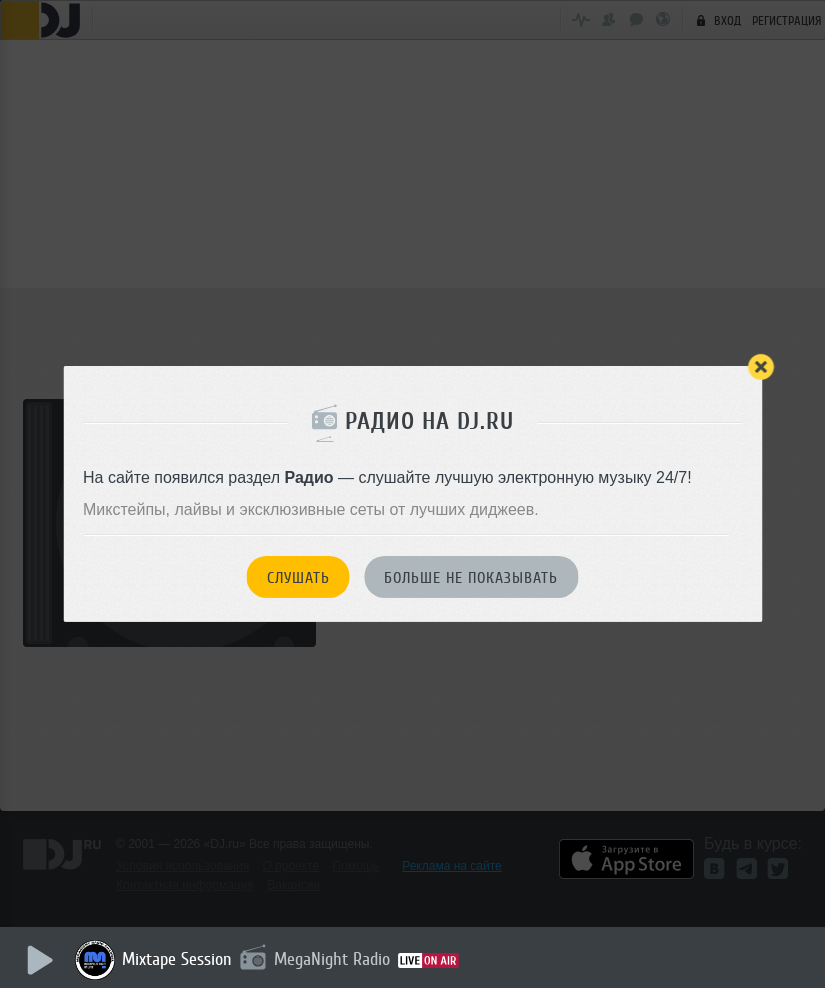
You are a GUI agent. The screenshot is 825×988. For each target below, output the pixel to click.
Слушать (298, 578)
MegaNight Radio (332, 959)
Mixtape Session (177, 959)
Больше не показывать (471, 578)
